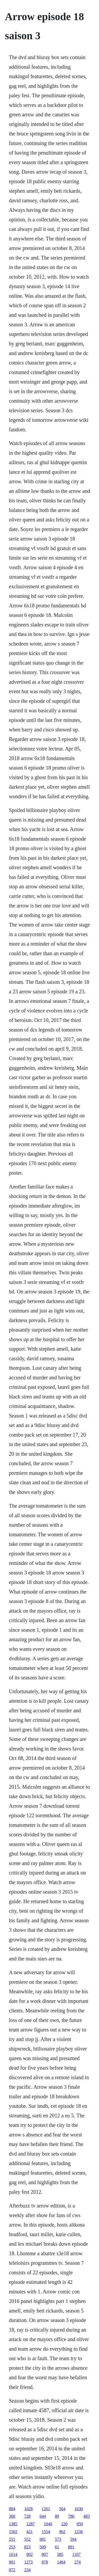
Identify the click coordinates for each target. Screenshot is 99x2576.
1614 (13, 2554)
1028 (28, 2509)
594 (73, 2539)
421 (29, 2531)
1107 (76, 2554)
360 (12, 2516)
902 (29, 2554)
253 (12, 2547)
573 (58, 2539)
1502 (13, 2531)
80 (57, 2516)
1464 (61, 2562)
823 (27, 2547)
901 (12, 2562)
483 (86, 2516)
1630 (78, 2509)
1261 (46, 2509)
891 (71, 2547)
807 (45, 2554)
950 (80, 2524)
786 (71, 2516)
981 (43, 2539)
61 (57, 2547)
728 (27, 2516)
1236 (78, 2531)
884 (12, 2509)
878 (45, 2562)
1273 (28, 2562)
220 (64, 2524)
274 (77, 2562)
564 (62, 2509)
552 (27, 2539)
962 (62, 2531)
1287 (30, 2524)
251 (12, 2539)
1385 (13, 2524)
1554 (46, 2531)
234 (27, 2570)
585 (60, 2554)
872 (12, 2570)
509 (43, 2547)
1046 (48, 2524)
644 (43, 2516)
